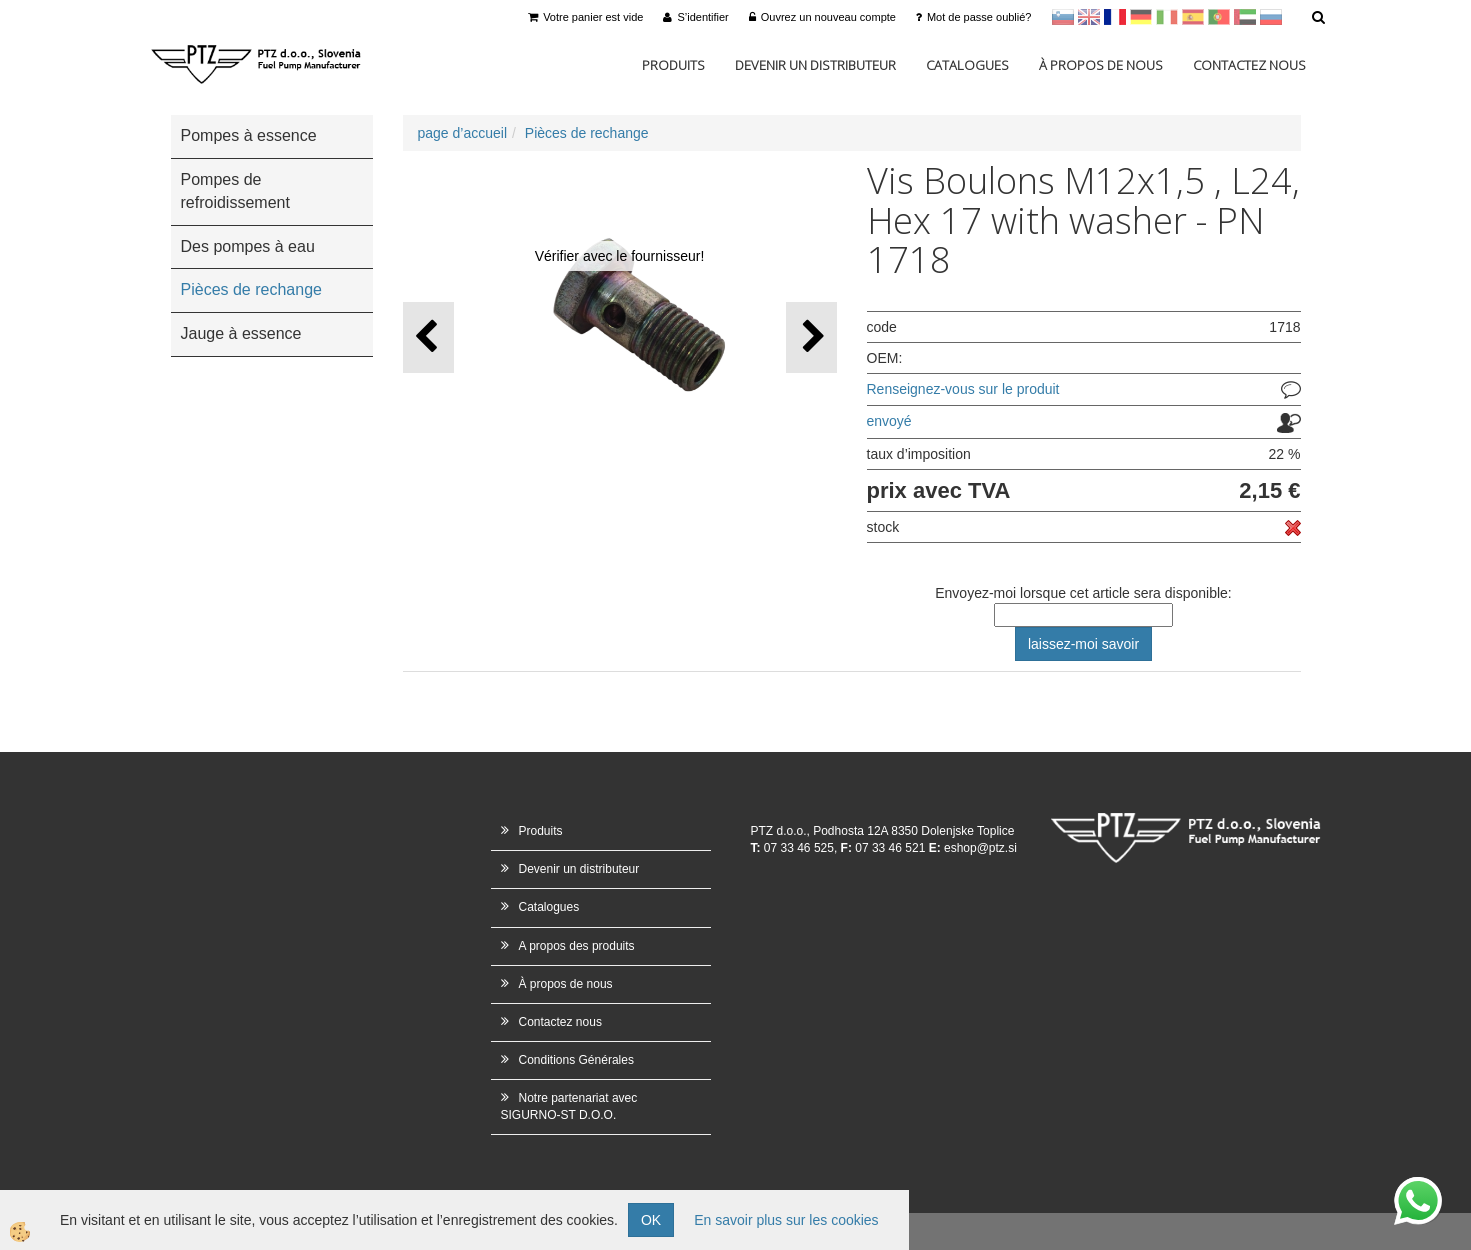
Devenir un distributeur (815, 65)
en (1089, 17)
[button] (811, 337)
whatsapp (1418, 1187)
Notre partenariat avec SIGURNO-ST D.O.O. (569, 1106)
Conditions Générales (576, 1060)
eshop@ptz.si (980, 848)
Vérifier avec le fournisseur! (620, 256)
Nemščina (1141, 17)
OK (651, 1220)
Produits (673, 65)
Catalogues (967, 65)
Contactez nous (1249, 65)
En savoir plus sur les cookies (786, 1220)
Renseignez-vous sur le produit (963, 389)
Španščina (1193, 17)
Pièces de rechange (587, 133)
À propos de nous (1101, 65)
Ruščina (1271, 17)
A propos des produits (577, 946)
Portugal (1219, 17)
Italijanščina (1167, 17)
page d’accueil (463, 133)
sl (1063, 17)
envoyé (889, 421)
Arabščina (1245, 17)
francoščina (1115, 17)
